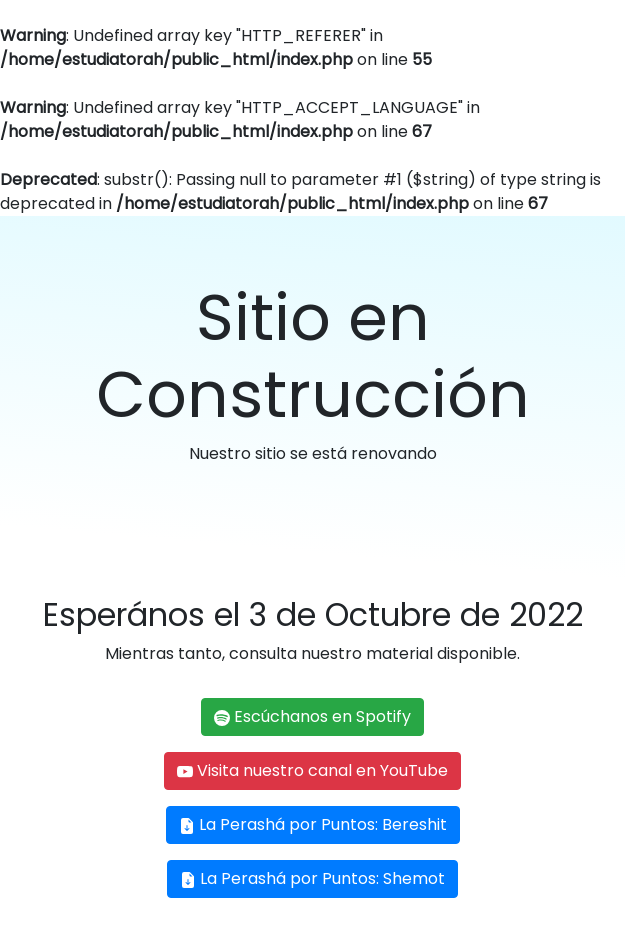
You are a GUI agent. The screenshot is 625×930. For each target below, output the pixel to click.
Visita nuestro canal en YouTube (312, 770)
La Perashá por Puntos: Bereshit (313, 824)
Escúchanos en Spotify (312, 716)
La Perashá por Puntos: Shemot (312, 878)
